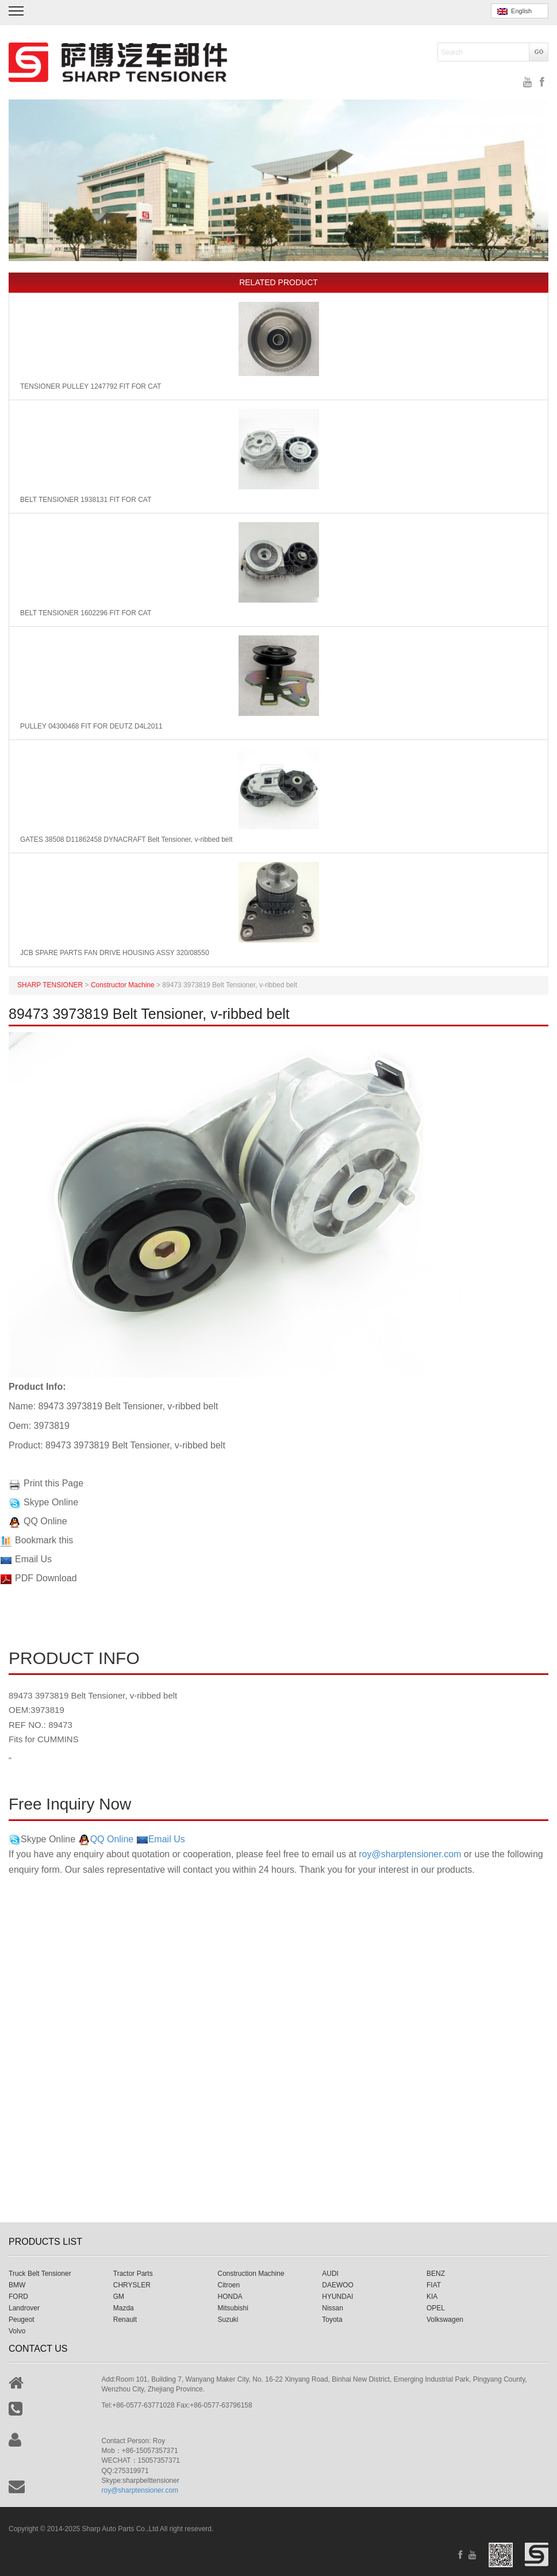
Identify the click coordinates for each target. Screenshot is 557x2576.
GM (118, 2297)
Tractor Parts (133, 2274)
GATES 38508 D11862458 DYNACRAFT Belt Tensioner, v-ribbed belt (126, 839)
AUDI (330, 2274)
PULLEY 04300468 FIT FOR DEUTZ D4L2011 (91, 726)
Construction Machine (251, 2274)
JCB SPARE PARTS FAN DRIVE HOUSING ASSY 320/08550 (114, 953)
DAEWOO (338, 2285)
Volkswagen (445, 2320)
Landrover (24, 2308)
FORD (18, 2297)
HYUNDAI (337, 2297)
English (514, 11)
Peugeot (21, 2320)
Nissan (332, 2308)
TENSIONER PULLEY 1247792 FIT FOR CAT (90, 386)
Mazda (123, 2308)
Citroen (229, 2285)
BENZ (436, 2274)
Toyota (332, 2320)
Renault (125, 2320)
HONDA (230, 2297)
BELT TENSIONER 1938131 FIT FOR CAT (85, 500)
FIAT (434, 2285)
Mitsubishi (233, 2308)
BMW (17, 2285)
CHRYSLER (132, 2285)
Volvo (17, 2331)
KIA (432, 2297)
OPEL (436, 2308)
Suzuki (228, 2320)
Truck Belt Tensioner (40, 2274)
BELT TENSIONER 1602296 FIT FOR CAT (85, 613)
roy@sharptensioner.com (410, 1854)
